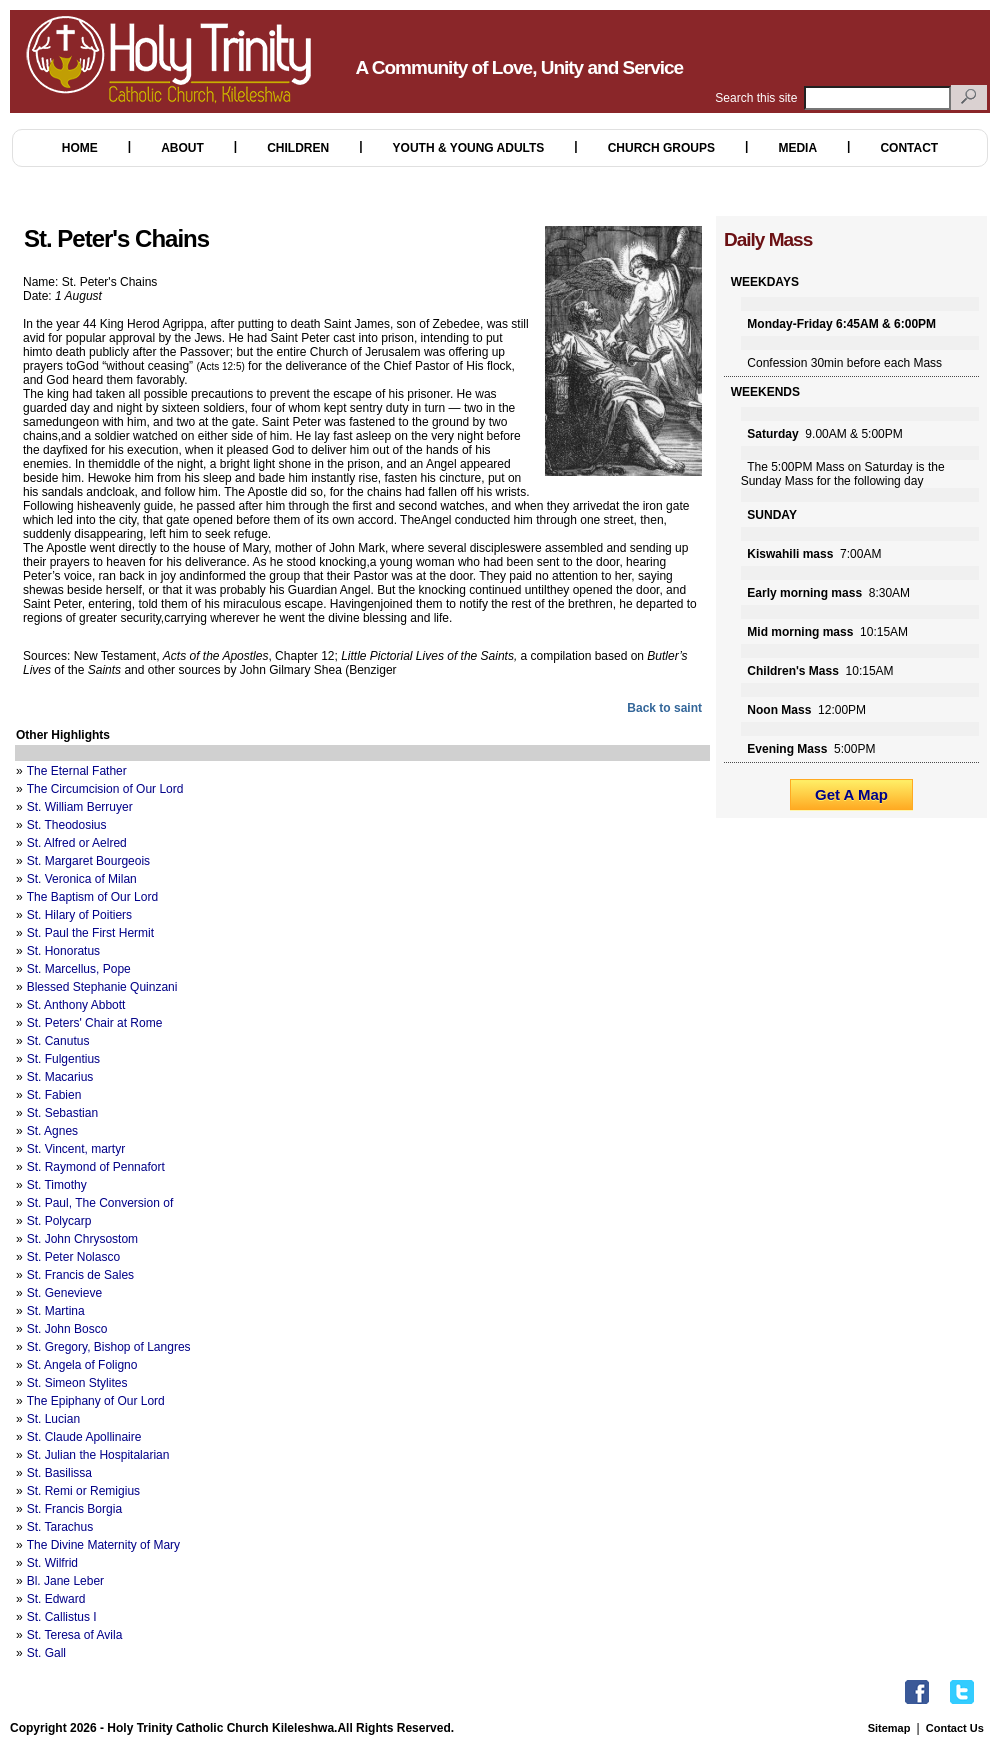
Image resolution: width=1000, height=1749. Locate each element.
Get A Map (851, 794)
